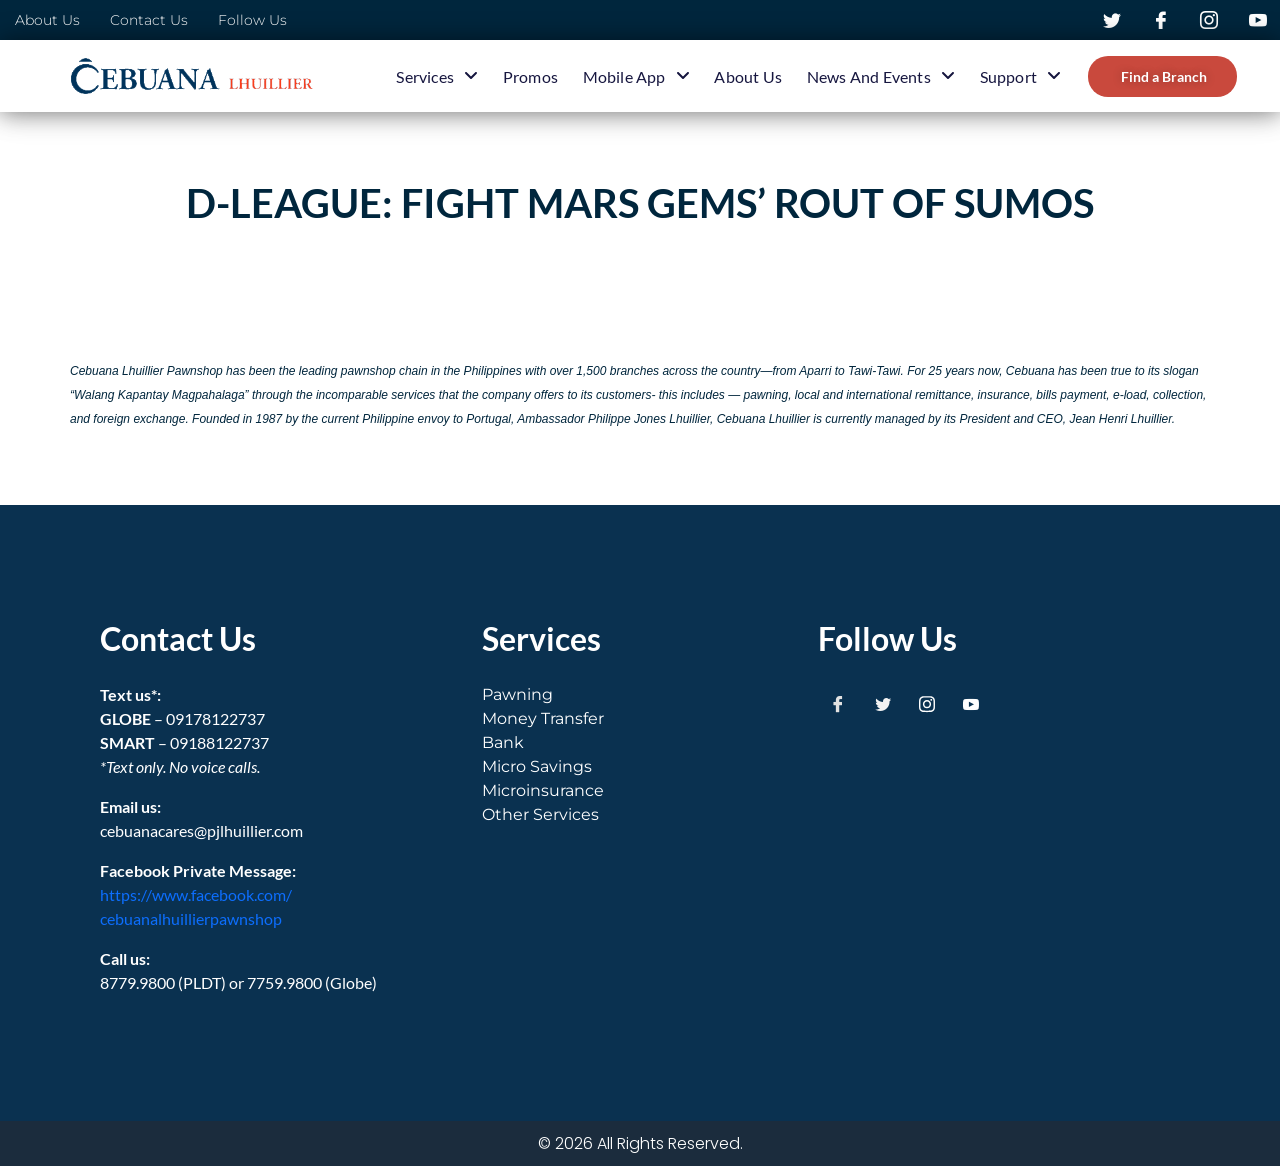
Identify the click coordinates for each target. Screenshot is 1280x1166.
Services (437, 76)
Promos (530, 76)
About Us (748, 76)
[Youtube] (971, 703)
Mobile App (636, 76)
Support (1020, 76)
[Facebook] (838, 703)
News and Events (881, 76)
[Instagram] (927, 703)
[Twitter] (883, 703)
